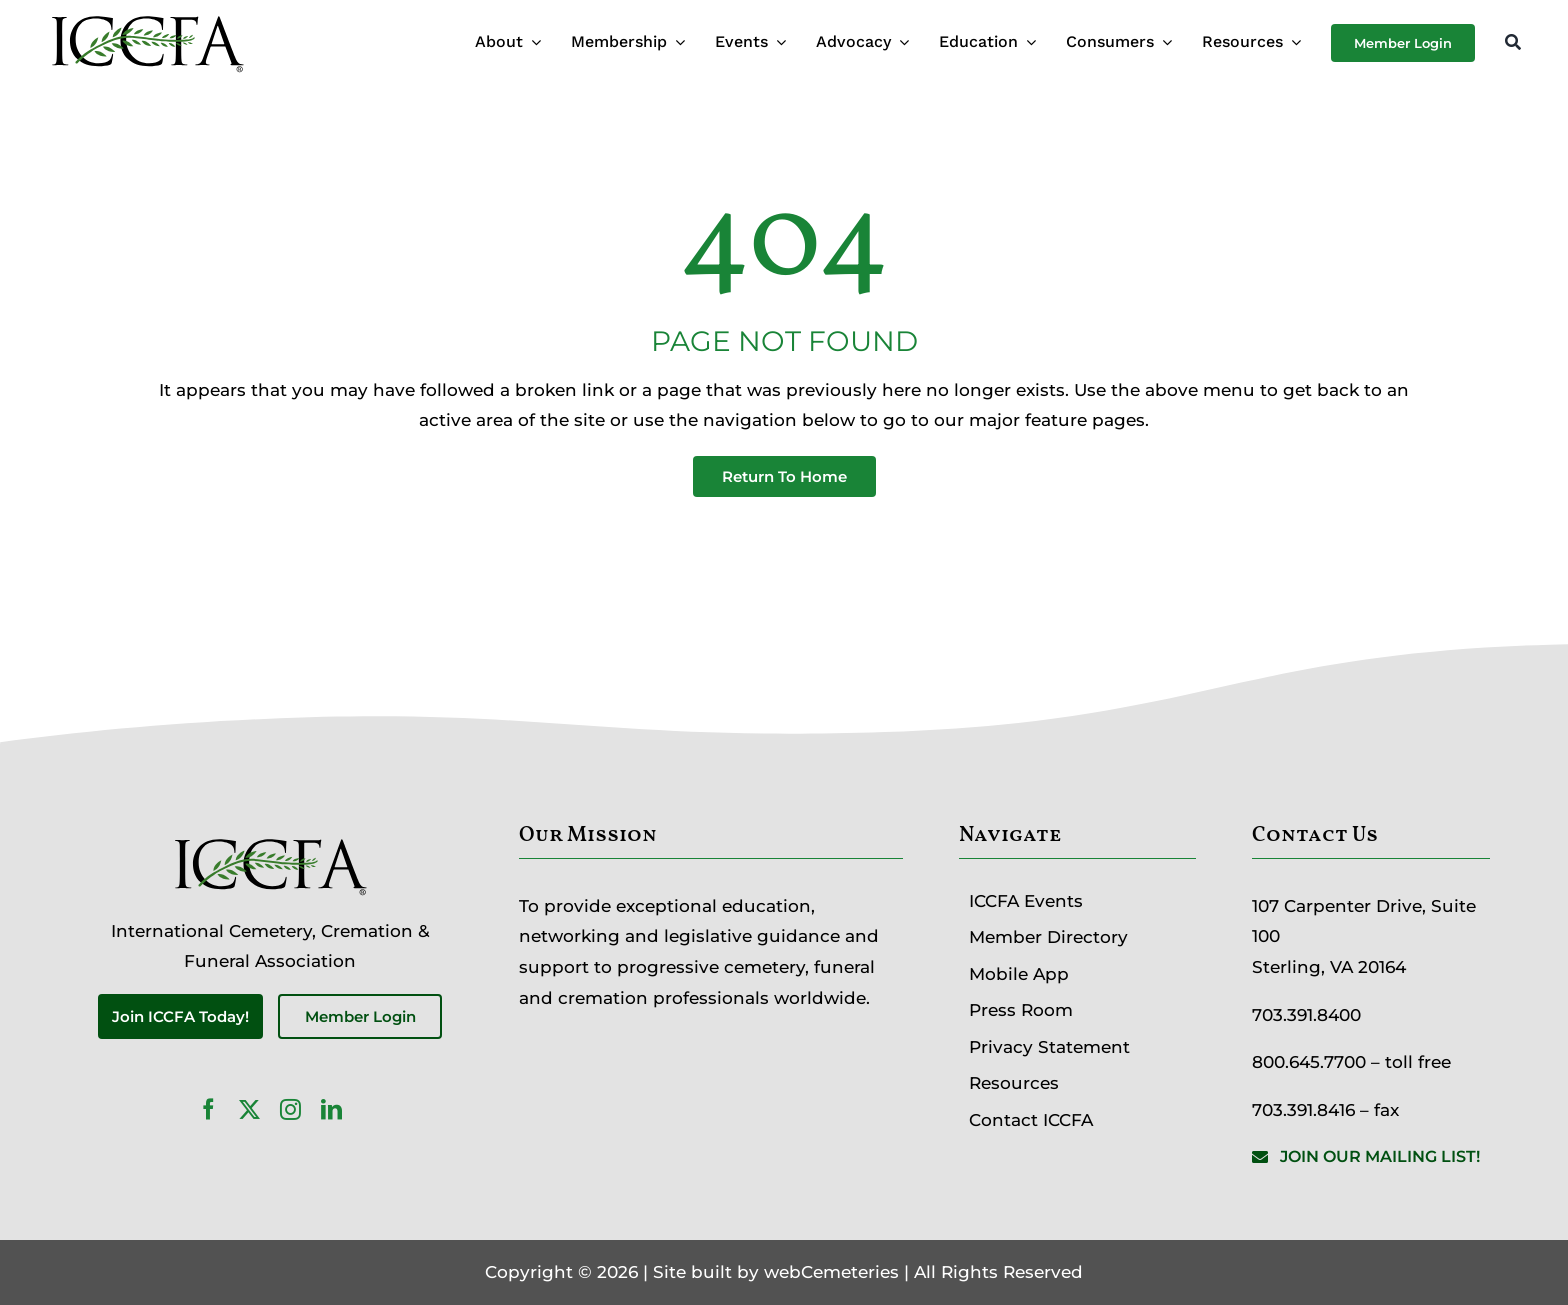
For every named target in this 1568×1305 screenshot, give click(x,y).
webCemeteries (831, 1272)
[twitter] (249, 1109)
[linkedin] (331, 1109)
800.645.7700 (1309, 1062)
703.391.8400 (1306, 1015)
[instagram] (290, 1109)
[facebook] (208, 1109)
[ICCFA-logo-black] (147, 18)
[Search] (1513, 43)
